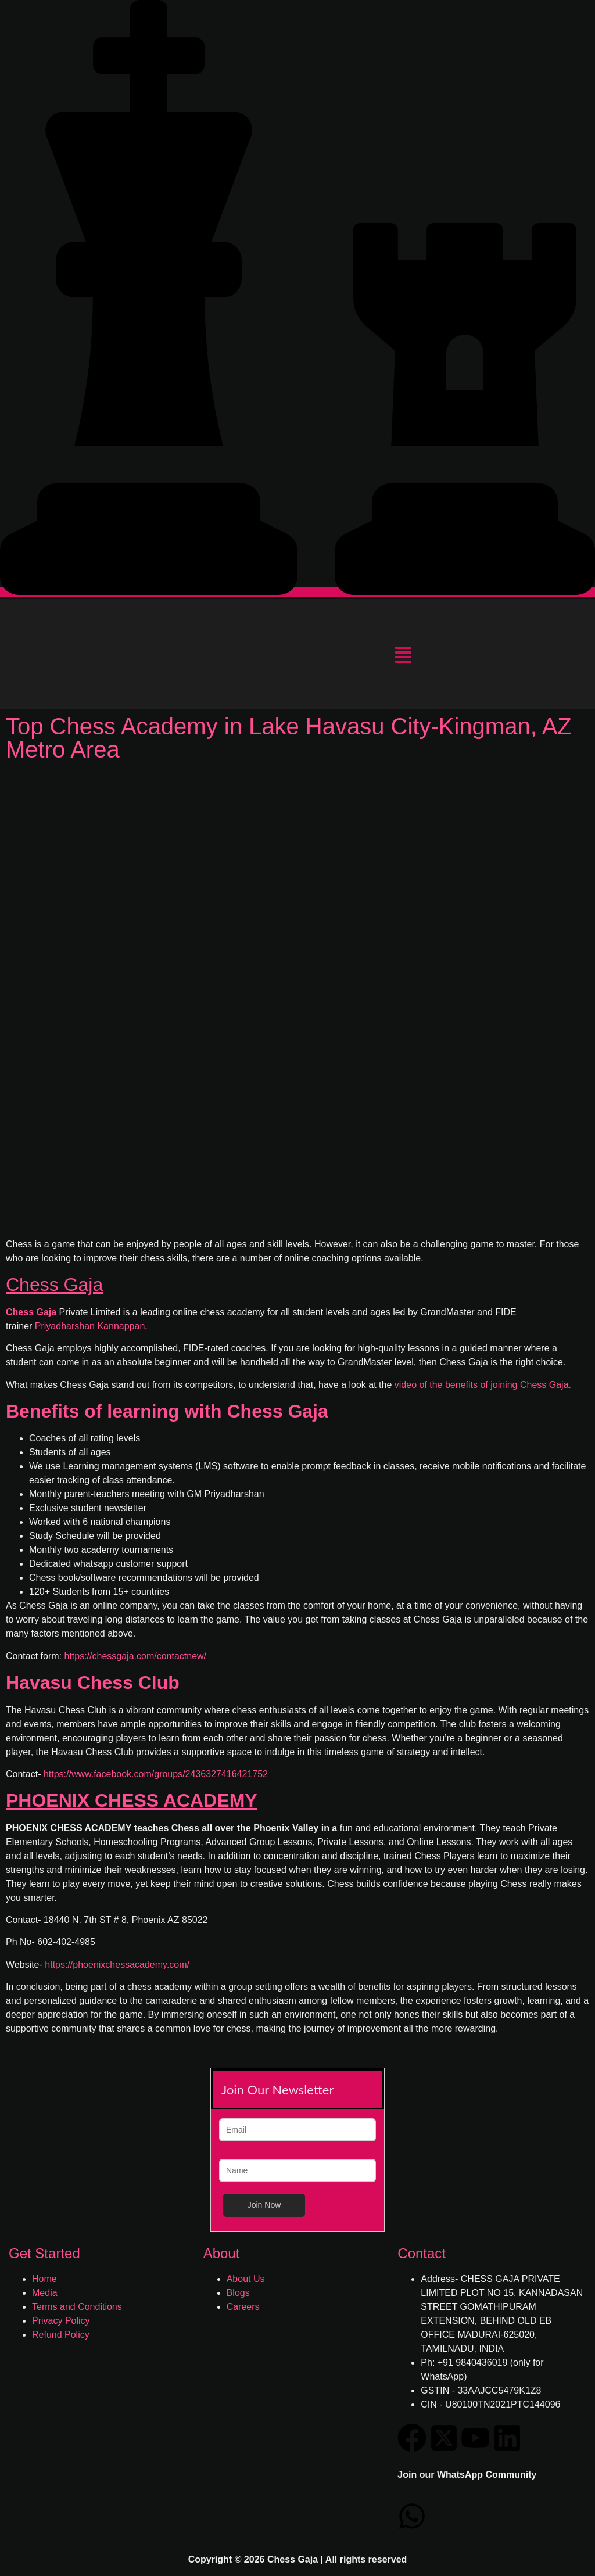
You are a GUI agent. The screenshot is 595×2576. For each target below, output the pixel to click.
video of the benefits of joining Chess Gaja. (483, 1385)
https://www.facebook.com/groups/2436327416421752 (156, 1774)
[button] (403, 656)
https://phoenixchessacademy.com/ (117, 1964)
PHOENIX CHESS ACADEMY (131, 1800)
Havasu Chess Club (93, 1682)
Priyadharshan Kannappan (90, 1326)
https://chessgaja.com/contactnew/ (135, 1656)
